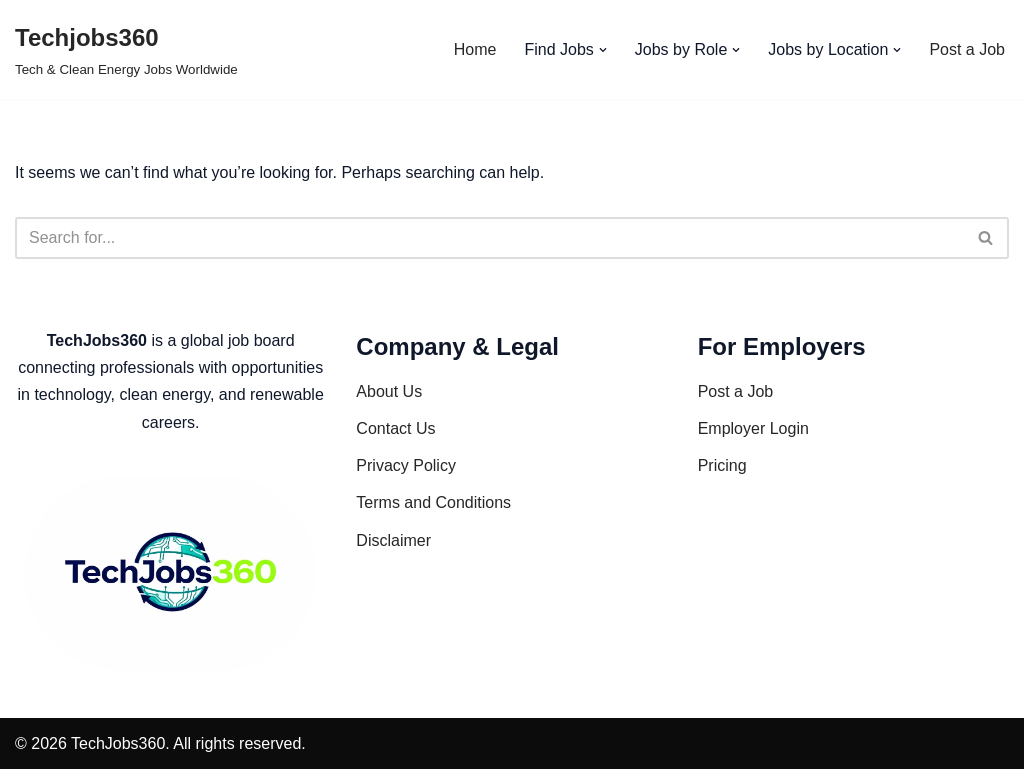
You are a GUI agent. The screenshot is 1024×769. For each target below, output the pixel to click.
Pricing (722, 465)
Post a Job (967, 49)
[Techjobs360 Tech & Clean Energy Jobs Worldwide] (126, 49)
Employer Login (753, 428)
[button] (603, 50)
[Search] (489, 238)
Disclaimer (393, 540)
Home (475, 49)
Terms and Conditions (433, 502)
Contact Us (395, 428)
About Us (389, 391)
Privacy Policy (406, 465)
